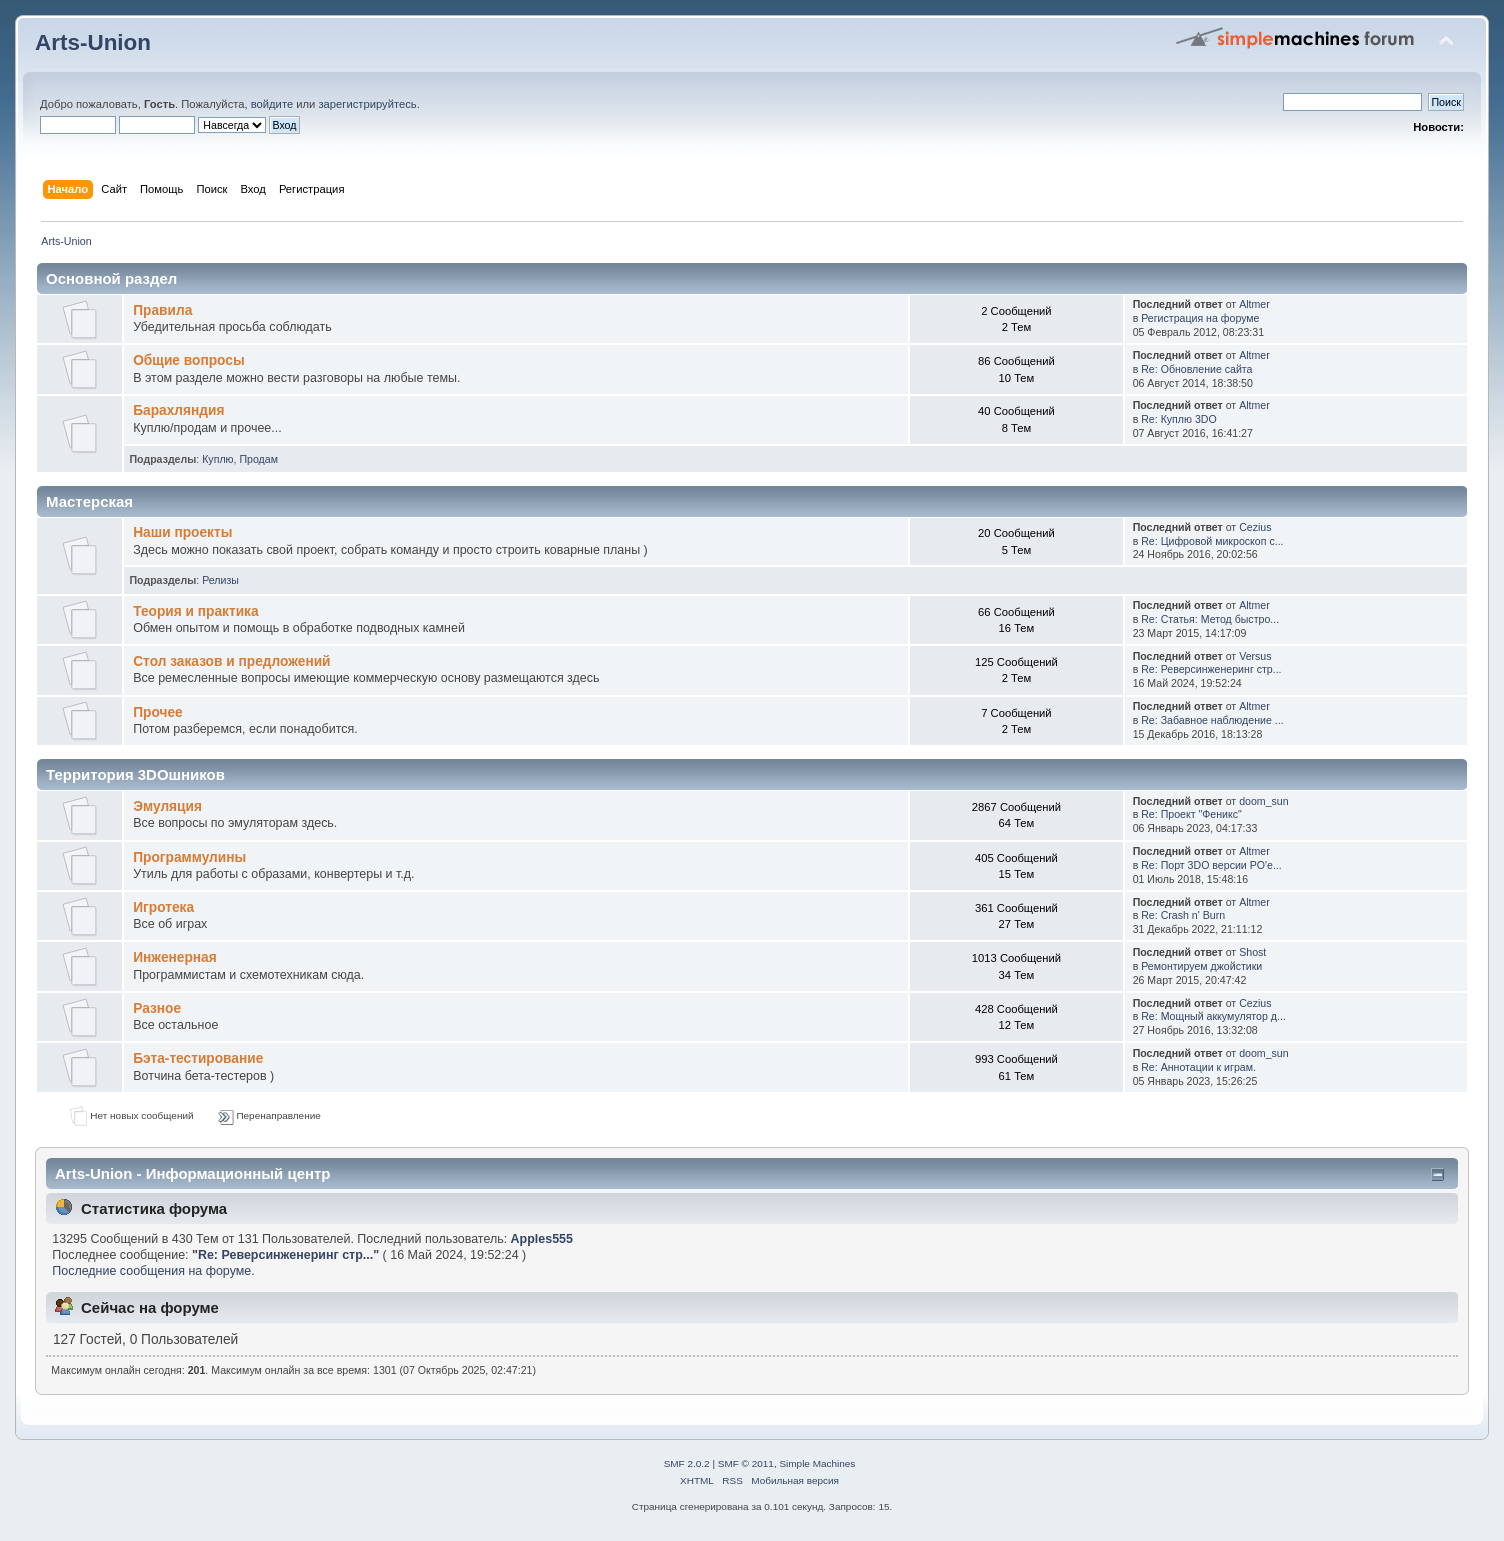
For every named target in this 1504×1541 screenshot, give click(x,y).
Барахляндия (178, 410)
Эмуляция (167, 806)
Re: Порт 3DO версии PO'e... (1211, 865)
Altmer (1254, 304)
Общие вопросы (188, 360)
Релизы (220, 580)
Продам (258, 459)
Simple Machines (817, 1463)
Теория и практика (195, 611)
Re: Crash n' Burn (1183, 915)
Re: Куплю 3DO (1179, 419)
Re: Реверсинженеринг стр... (1211, 669)
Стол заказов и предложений (231, 661)
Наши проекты (182, 532)
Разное (157, 1008)
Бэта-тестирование (198, 1058)
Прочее (158, 712)
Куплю (217, 459)
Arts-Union (93, 42)
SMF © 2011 (746, 1463)
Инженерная (175, 957)
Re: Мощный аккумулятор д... (1213, 1016)
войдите (272, 104)
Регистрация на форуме (1200, 318)
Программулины (189, 857)
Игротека (163, 907)
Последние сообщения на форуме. (153, 1271)
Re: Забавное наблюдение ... (1212, 720)
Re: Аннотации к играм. (1198, 1067)
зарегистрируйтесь (367, 104)
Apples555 (542, 1239)
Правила (162, 310)
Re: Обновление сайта (1196, 369)
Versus (1255, 656)
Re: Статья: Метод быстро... (1210, 619)
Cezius (1255, 527)
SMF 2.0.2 (687, 1463)
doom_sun (1263, 801)
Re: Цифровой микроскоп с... (1212, 541)
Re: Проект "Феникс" (1191, 814)
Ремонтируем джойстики (1201, 966)
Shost (1252, 952)
